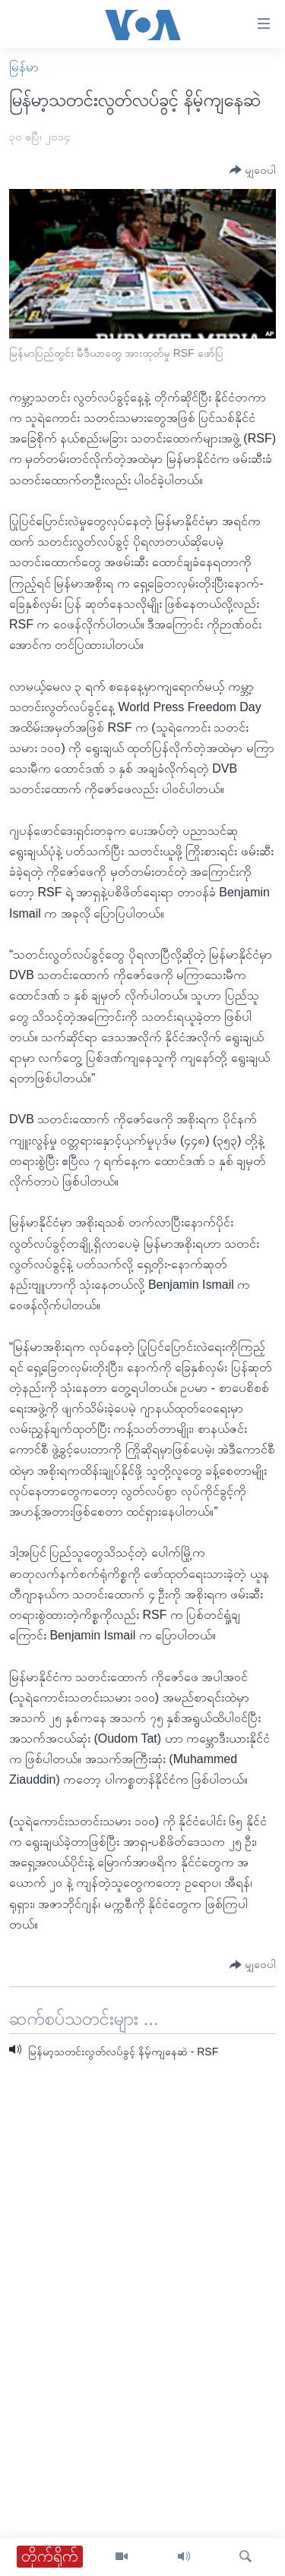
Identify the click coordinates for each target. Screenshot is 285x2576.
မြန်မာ (24, 67)
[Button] (253, 170)
